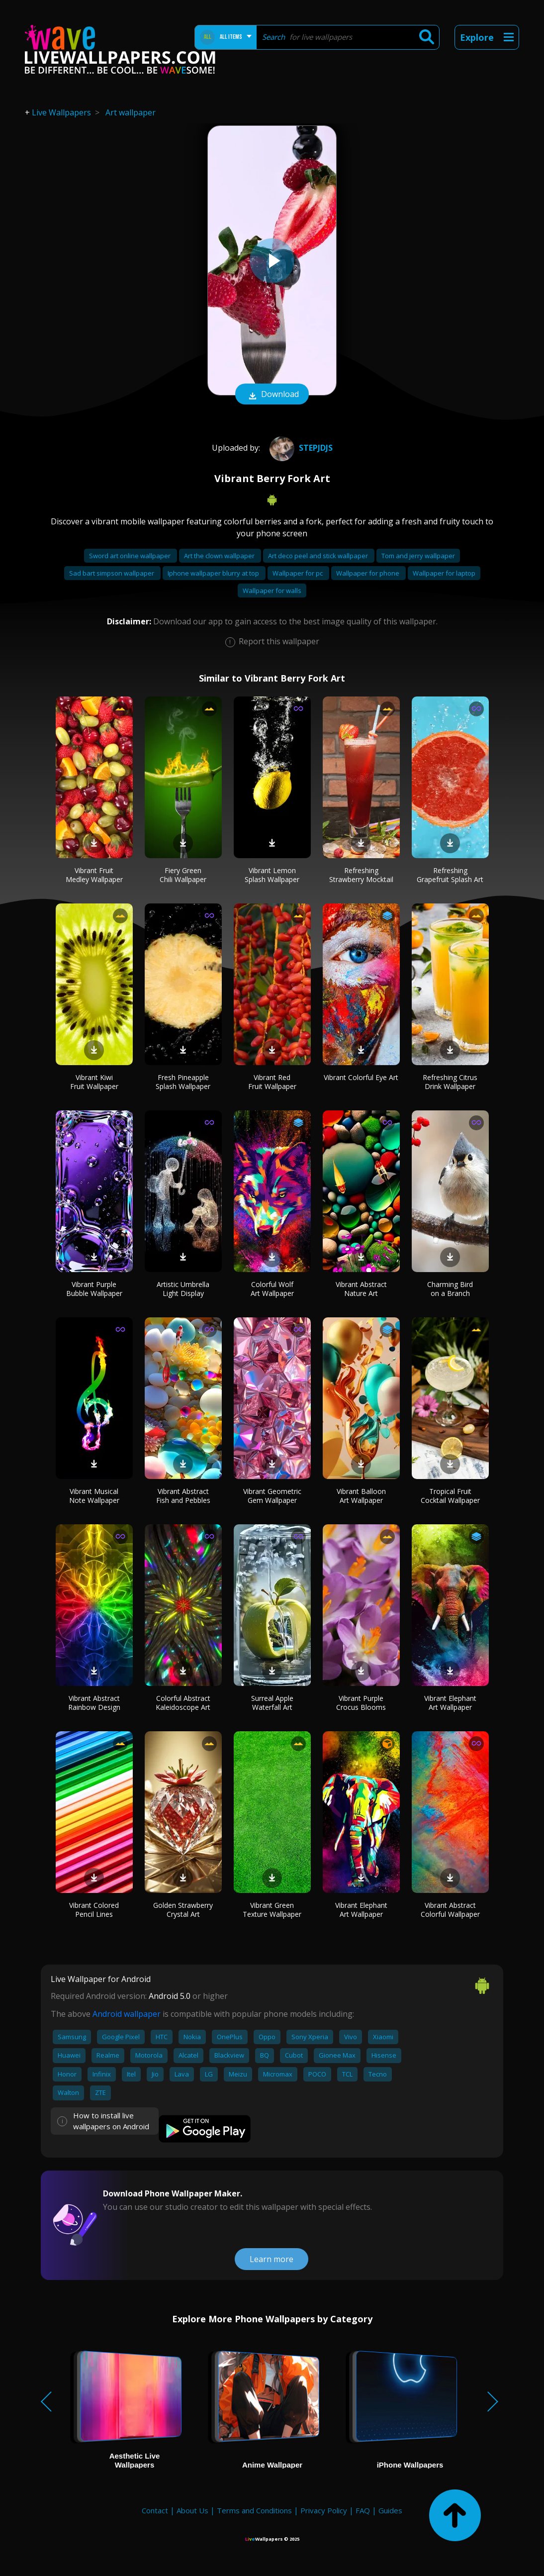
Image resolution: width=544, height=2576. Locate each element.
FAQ (363, 2510)
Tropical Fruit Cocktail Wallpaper (450, 1495)
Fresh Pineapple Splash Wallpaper (183, 1082)
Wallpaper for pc (298, 573)
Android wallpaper (126, 2013)
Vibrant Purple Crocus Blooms (361, 1702)
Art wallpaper (130, 112)
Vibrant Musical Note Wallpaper (94, 1495)
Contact (155, 2510)
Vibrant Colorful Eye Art (361, 1077)
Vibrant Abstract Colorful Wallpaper (450, 1909)
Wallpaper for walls (272, 590)
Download (272, 395)
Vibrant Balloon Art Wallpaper (361, 1495)
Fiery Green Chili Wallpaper (183, 875)
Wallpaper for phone (368, 573)
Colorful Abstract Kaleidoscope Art (183, 1702)
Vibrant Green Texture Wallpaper (272, 1909)
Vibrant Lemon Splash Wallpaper (272, 875)
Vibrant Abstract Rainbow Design (94, 1702)
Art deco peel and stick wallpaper (318, 555)
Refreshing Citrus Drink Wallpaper (450, 1082)
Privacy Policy (323, 2510)
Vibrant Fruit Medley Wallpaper (94, 875)
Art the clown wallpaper (220, 555)
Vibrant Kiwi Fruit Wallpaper (94, 1082)
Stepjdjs (300, 447)
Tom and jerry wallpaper (418, 555)
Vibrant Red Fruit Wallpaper (272, 1082)
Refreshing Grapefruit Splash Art (450, 875)
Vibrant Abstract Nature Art (361, 1289)
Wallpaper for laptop (444, 573)
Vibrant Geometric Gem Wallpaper (272, 1495)
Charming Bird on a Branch (450, 1289)
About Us (192, 2510)
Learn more (271, 2259)
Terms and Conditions (254, 2510)
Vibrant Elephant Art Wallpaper (450, 1702)
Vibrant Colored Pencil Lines (94, 1909)
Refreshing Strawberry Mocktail (361, 875)
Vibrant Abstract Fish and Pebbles (183, 1495)
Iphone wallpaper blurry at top (214, 573)
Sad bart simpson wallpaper (112, 573)
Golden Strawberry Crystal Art (183, 1909)
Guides (390, 2510)
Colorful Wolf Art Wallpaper (272, 1289)
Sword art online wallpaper (130, 555)
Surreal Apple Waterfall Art (272, 1702)
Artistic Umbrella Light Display (183, 1289)
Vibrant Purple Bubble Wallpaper (94, 1289)
